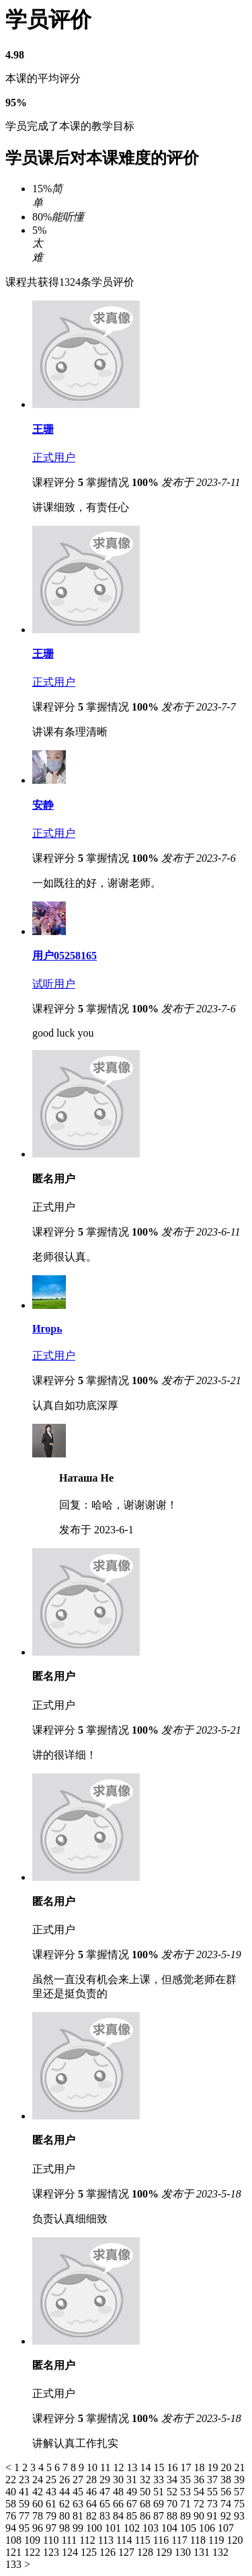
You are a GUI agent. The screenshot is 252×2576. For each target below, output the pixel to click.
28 (92, 2479)
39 (239, 2479)
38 (227, 2479)
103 (151, 2528)
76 (12, 2516)
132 (220, 2552)
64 (92, 2503)
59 (25, 2503)
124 (71, 2552)
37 (213, 2479)
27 (79, 2479)
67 (133, 2503)
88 (173, 2516)
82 (92, 2516)
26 (66, 2479)
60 (39, 2503)
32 (146, 2479)
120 (234, 2540)
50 (146, 2491)
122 (33, 2552)
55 (213, 2491)
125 (90, 2552)
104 (170, 2528)
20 (227, 2467)
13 (133, 2467)
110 (52, 2540)
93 (239, 2516)
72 (200, 2503)
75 (239, 2503)
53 (187, 2491)
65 (106, 2503)
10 (93, 2467)
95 (25, 2528)
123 (52, 2552)
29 (106, 2479)
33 (160, 2479)
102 (133, 2528)
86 (146, 2516)
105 (189, 2528)
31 (133, 2479)
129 (165, 2552)
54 (200, 2491)
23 (25, 2479)
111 (70, 2540)
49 (133, 2491)
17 (187, 2467)
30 (119, 2479)
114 (125, 2540)
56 (227, 2491)
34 (173, 2479)
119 (217, 2540)
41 (25, 2491)
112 (88, 2540)
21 (239, 2467)
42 (39, 2491)
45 (79, 2491)
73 (213, 2503)
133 (14, 2564)
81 (79, 2516)
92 (227, 2516)
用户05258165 (64, 955)
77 (25, 2516)
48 (119, 2491)
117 (180, 2540)
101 (114, 2528)
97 (52, 2528)
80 (66, 2516)
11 (106, 2467)
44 (66, 2491)
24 (39, 2479)
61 (52, 2503)
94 (12, 2528)
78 (39, 2516)
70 (173, 2503)
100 (95, 2528)
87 (160, 2516)
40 (12, 2491)
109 (33, 2540)
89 (187, 2516)
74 (227, 2503)
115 (143, 2540)
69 (160, 2503)
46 (92, 2491)
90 (200, 2516)
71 (187, 2503)
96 (39, 2528)
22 (12, 2479)
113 (107, 2540)
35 (187, 2479)
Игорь (47, 1328)
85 (133, 2516)
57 (239, 2491)
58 (12, 2503)
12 (119, 2467)
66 (119, 2503)
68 (146, 2503)
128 (146, 2552)
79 (52, 2516)
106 (208, 2528)
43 (52, 2491)
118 (199, 2540)
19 (213, 2467)
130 (184, 2552)
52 (173, 2491)
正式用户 (53, 457)
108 (14, 2540)
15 (160, 2467)
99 (79, 2528)
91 (213, 2516)
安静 (43, 805)
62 (66, 2503)
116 (162, 2540)
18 (200, 2467)
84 (119, 2516)
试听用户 (53, 984)
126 (108, 2552)
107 (226, 2528)
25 (52, 2479)
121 (14, 2552)
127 (127, 2552)
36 (200, 2479)
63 (79, 2503)
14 (146, 2467)
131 (203, 2552)
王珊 (43, 429)
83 (106, 2516)
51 (160, 2491)
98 (66, 2528)
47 (106, 2491)
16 (173, 2467)
